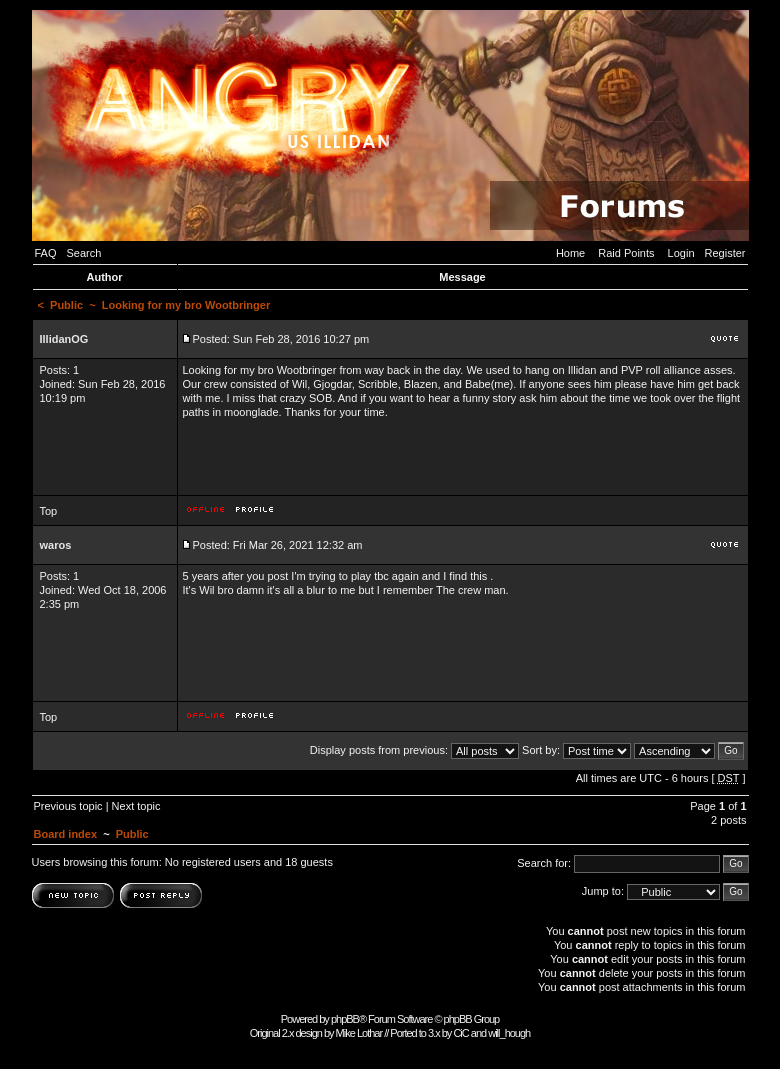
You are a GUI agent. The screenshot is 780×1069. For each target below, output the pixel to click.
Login (681, 253)
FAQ (46, 253)
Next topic (136, 806)
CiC (460, 1033)
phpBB (345, 1019)
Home (570, 253)
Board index (66, 834)
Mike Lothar (359, 1033)
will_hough (509, 1033)
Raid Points (626, 253)
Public (66, 305)
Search (84, 253)
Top (49, 511)
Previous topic (68, 806)
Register (725, 253)
